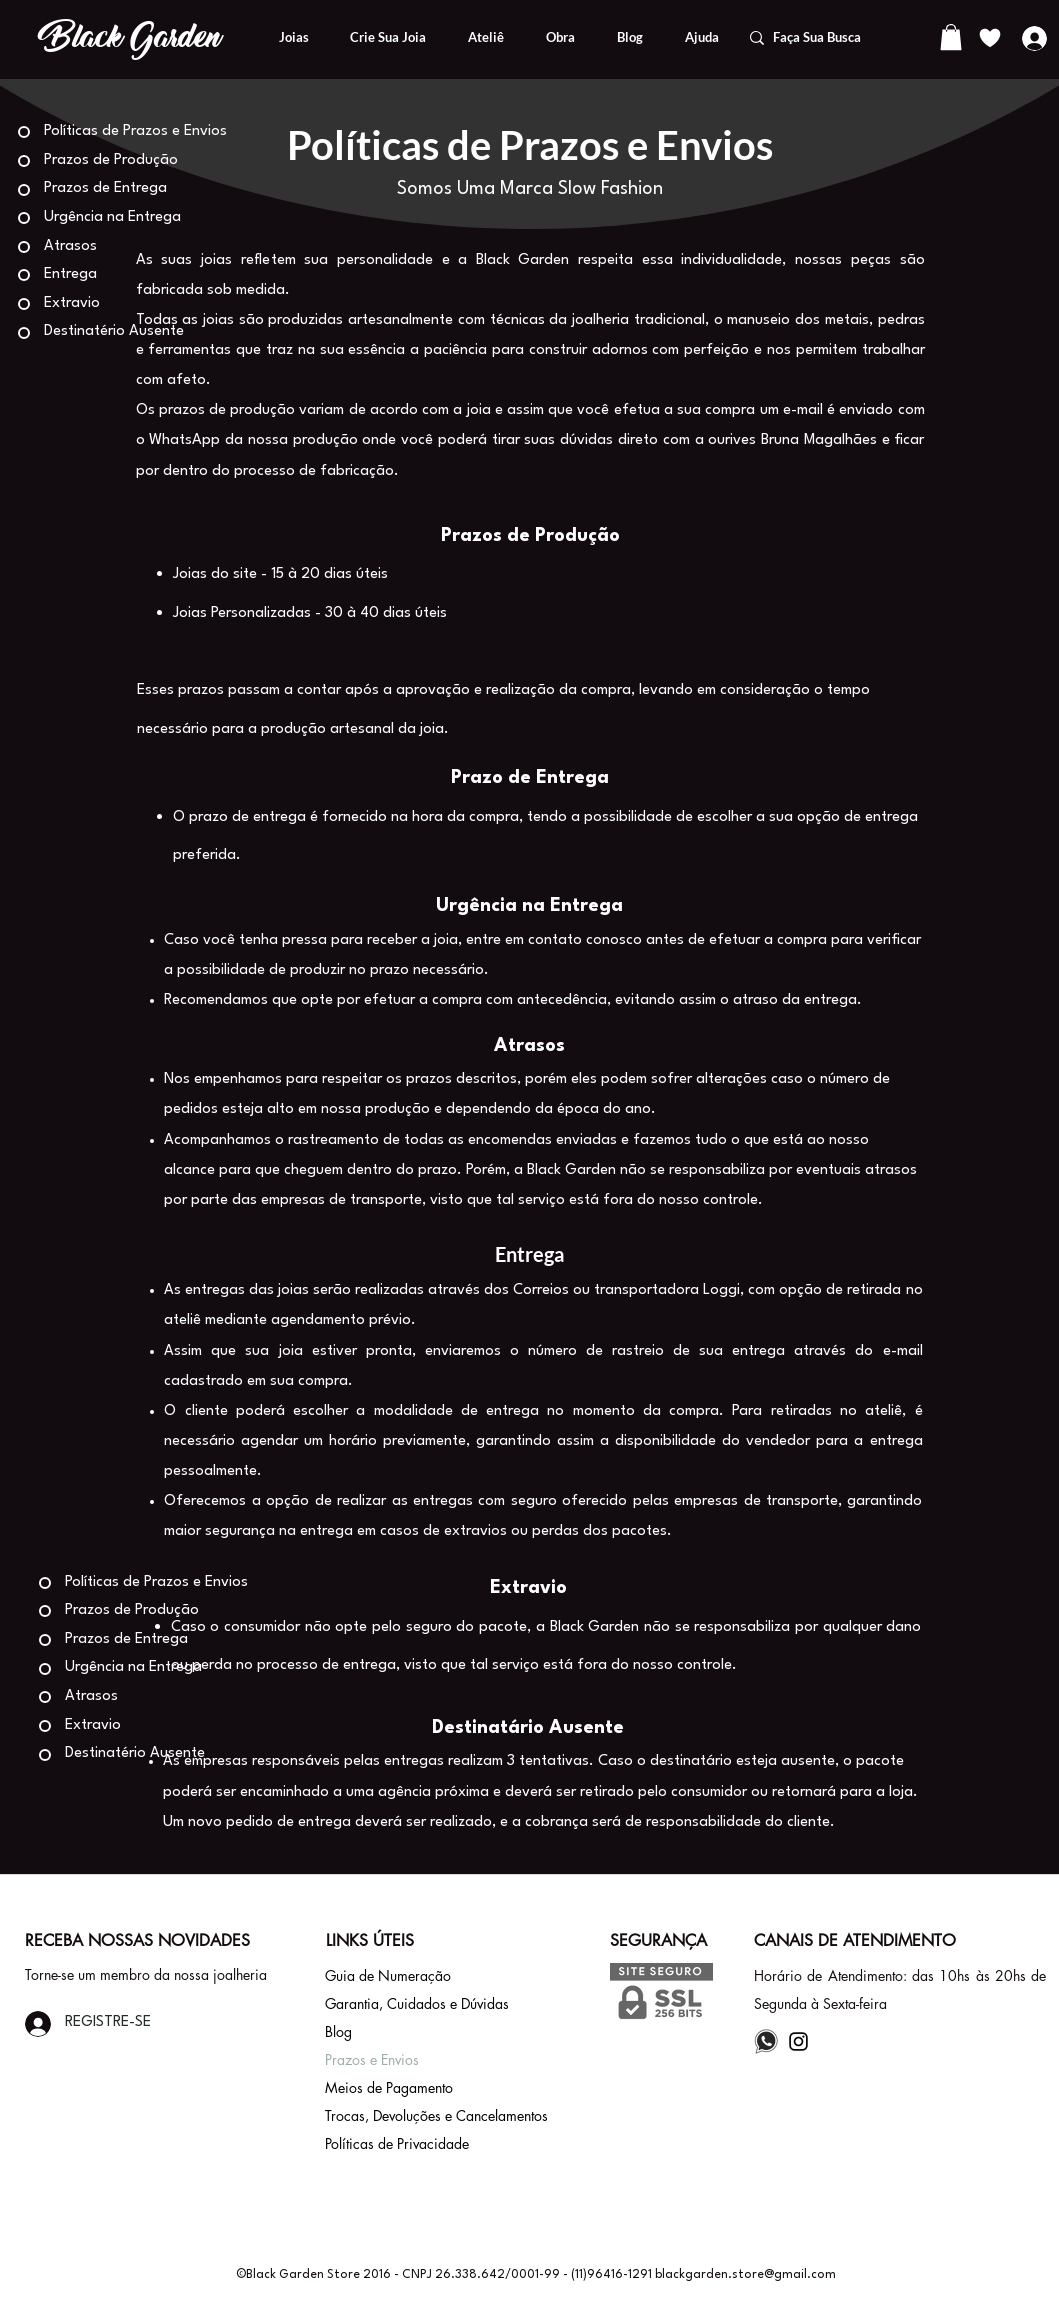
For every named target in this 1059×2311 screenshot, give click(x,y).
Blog (338, 2031)
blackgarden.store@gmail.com (745, 2275)
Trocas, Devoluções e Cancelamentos (436, 2115)
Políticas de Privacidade (397, 2143)
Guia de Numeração (388, 1975)
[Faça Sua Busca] (831, 37)
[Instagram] (798, 2041)
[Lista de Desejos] (990, 37)
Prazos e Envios (372, 2059)
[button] (951, 37)
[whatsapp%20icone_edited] (766, 2041)
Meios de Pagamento (389, 2087)
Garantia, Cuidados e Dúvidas (417, 2003)
